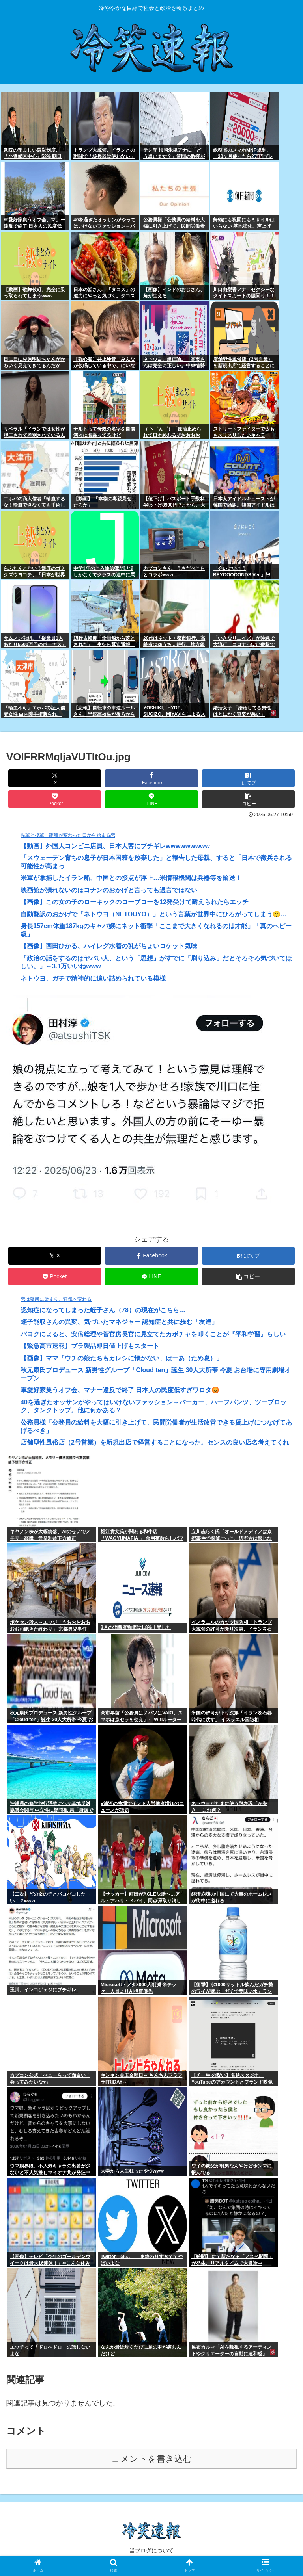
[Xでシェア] (54, 778)
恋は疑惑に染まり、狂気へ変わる (56, 1299)
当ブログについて (151, 2550)
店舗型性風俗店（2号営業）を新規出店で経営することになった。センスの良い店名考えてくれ (155, 1442)
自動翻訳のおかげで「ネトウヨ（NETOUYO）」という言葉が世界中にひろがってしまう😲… (154, 914)
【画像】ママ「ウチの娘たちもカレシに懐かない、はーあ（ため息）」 (122, 1358)
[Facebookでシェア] (151, 778)
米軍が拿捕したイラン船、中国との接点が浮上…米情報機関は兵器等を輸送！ (131, 878)
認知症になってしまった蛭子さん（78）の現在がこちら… (103, 1310)
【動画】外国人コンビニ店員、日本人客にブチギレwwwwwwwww (115, 846)
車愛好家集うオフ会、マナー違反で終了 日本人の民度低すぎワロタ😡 (120, 1390)
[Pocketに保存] (54, 799)
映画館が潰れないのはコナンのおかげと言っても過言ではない (109, 890)
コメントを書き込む (151, 2459)
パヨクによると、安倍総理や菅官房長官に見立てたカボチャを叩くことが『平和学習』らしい (153, 1334)
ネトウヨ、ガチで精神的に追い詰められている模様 (93, 978)
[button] (248, 799)
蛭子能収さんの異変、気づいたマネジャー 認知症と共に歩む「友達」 (119, 1322)
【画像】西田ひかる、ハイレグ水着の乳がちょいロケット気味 (109, 946)
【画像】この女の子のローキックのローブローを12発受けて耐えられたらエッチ (135, 902)
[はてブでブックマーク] (248, 778)
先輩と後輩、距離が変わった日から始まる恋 (68, 835)
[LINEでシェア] (151, 799)
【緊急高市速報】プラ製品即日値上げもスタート (90, 1346)
